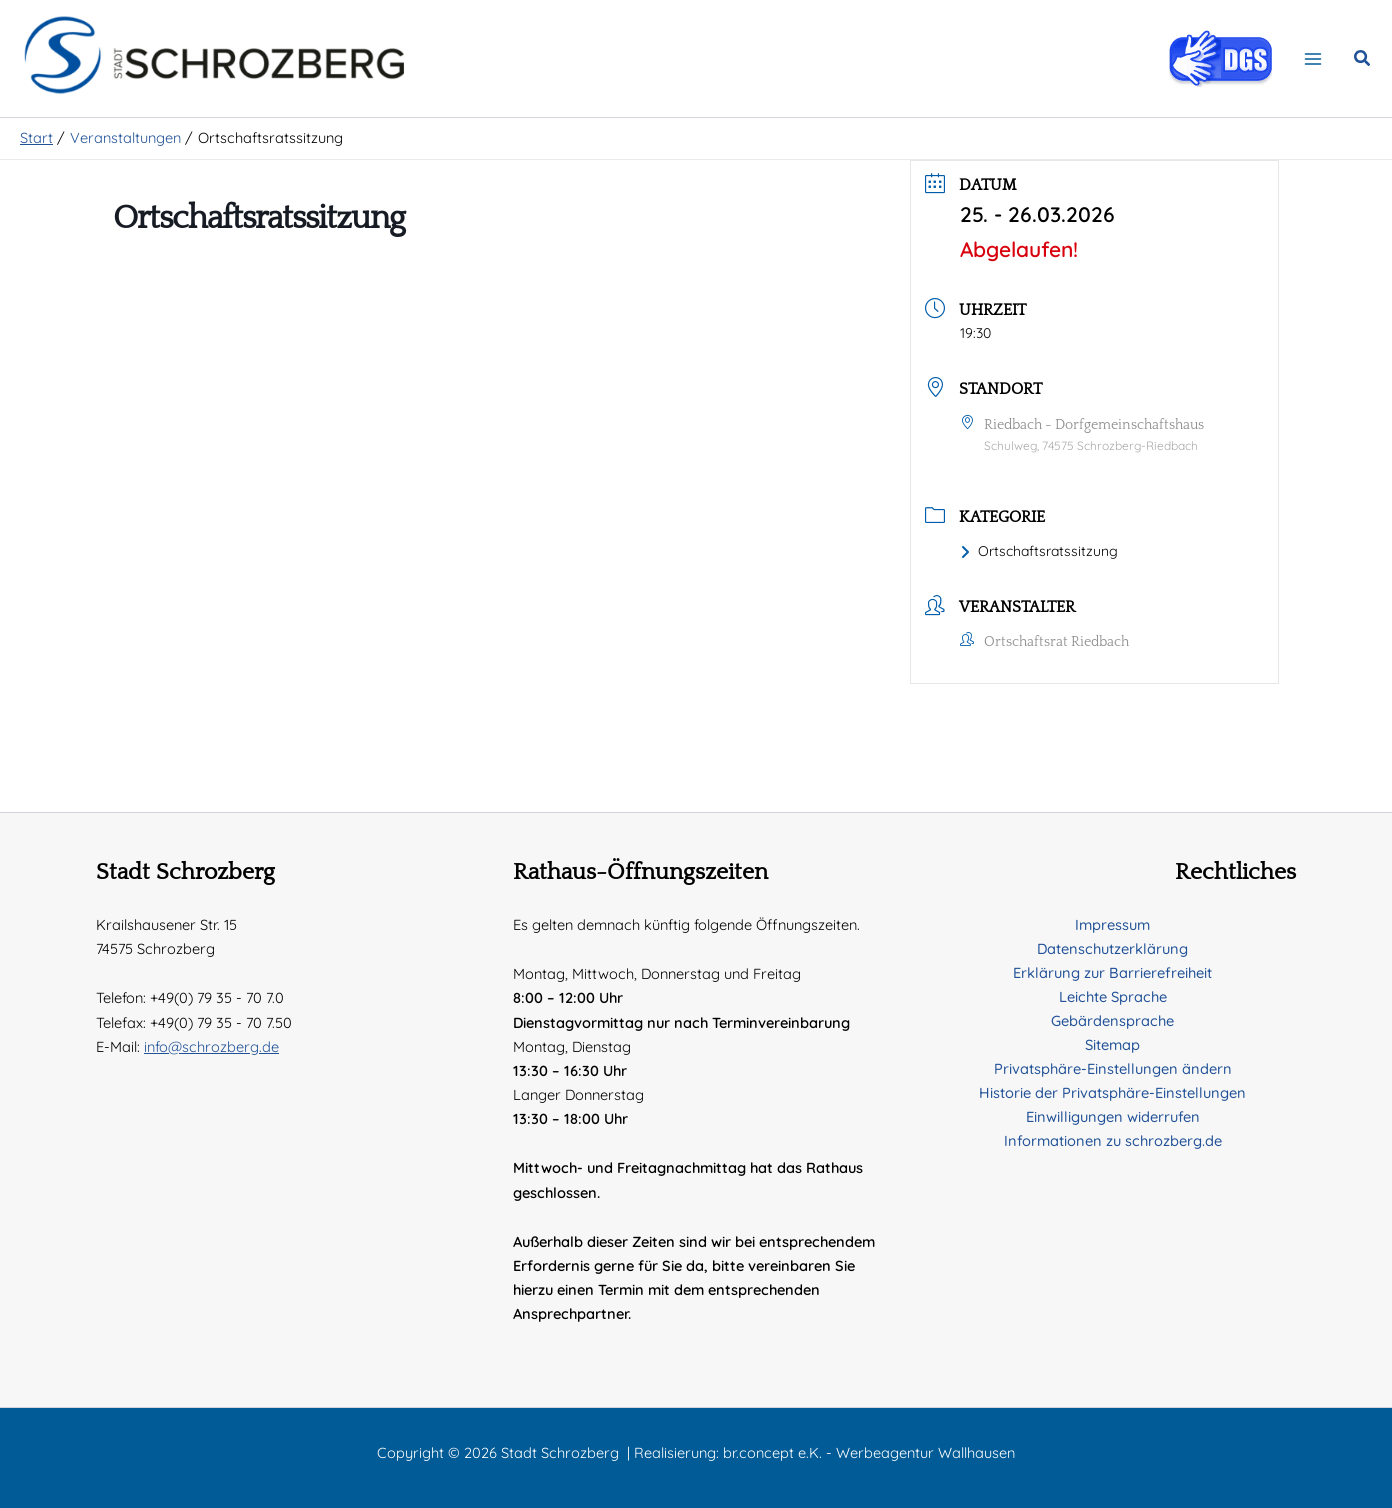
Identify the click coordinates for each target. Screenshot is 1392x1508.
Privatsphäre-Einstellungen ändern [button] (1113, 1068)
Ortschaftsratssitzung (1039, 560)
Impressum (1112, 924)
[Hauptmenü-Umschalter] (1313, 63)
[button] (1363, 64)
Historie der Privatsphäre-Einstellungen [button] (1112, 1092)
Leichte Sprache (1113, 996)
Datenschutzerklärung (1112, 948)
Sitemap (1112, 1044)
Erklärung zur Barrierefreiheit (1112, 972)
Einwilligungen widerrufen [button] (1113, 1116)
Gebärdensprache (1112, 1020)
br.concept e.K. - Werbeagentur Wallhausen (869, 1452)
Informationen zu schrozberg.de (1113, 1140)
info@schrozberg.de (211, 1046)
